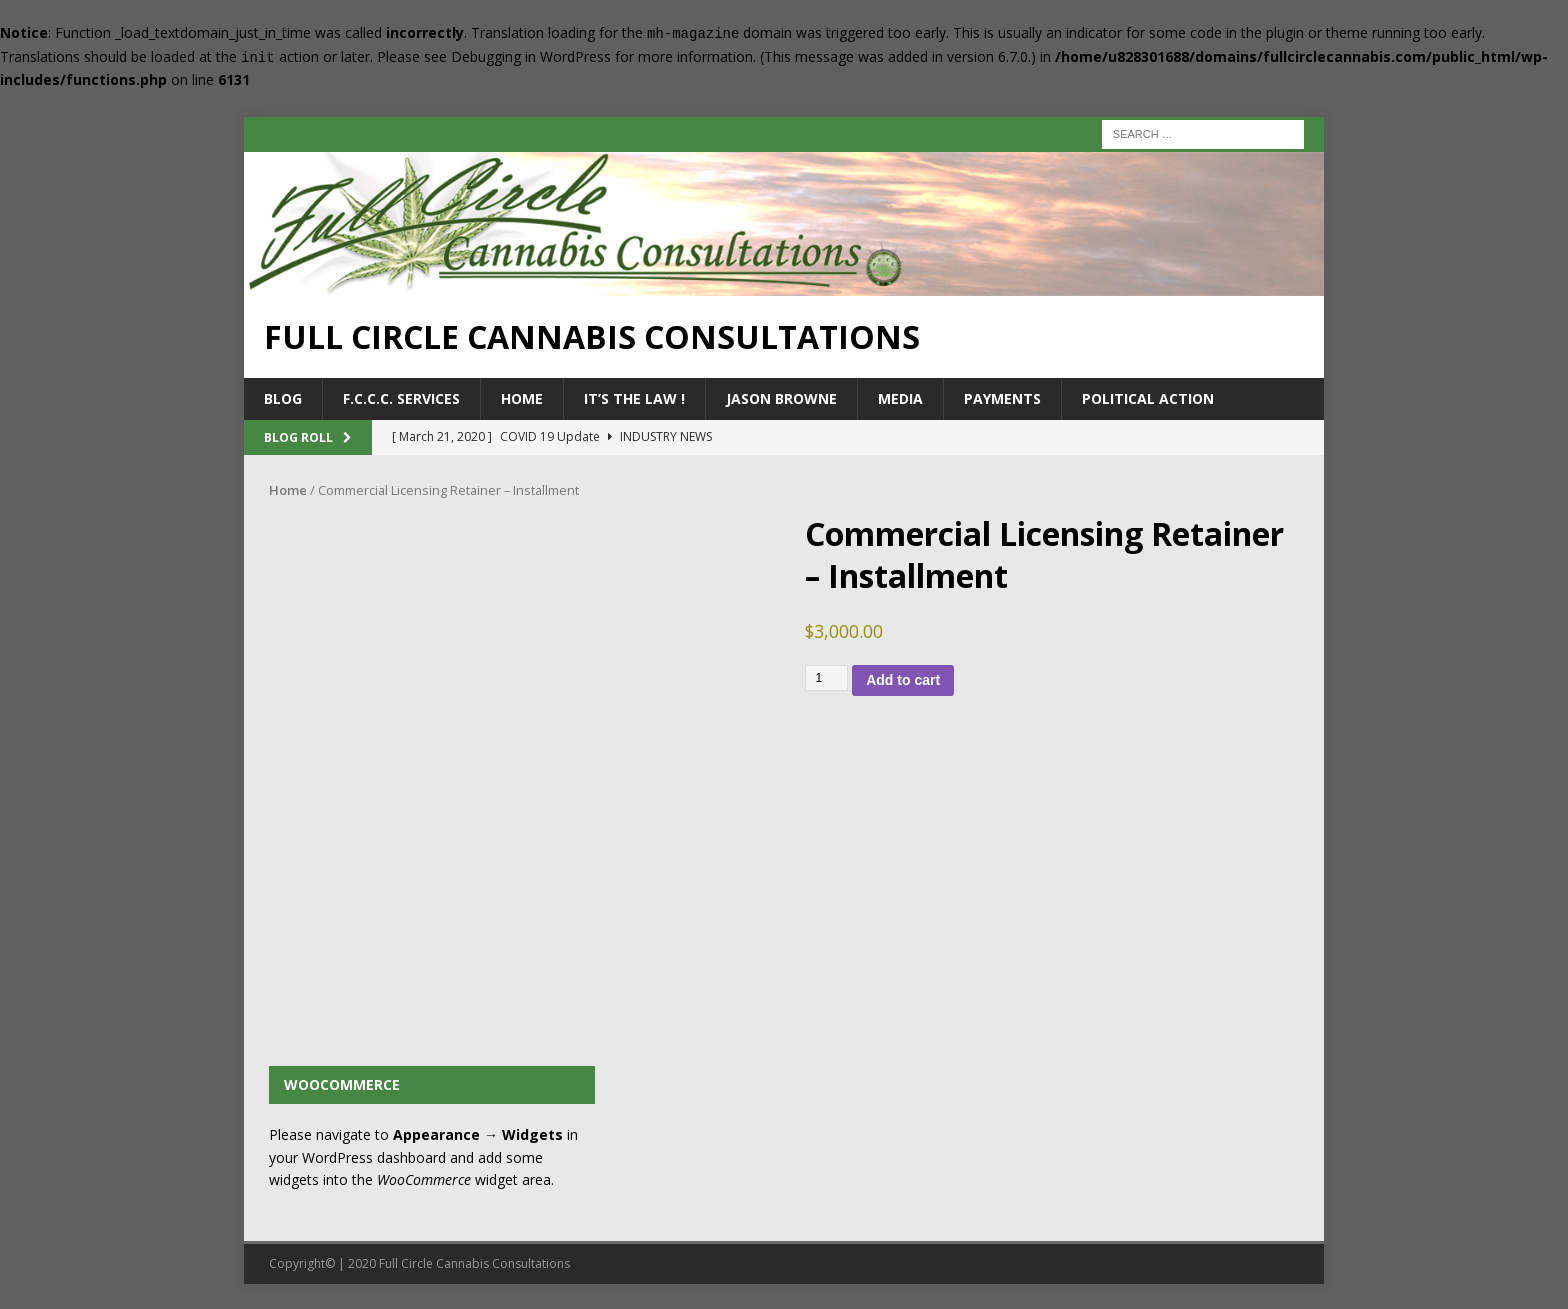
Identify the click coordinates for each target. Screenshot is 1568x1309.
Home (522, 398)
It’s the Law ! (634, 398)
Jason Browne (781, 398)
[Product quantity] (827, 678)
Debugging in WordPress (531, 56)
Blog (283, 398)
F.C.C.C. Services (401, 398)
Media (900, 398)
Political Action (1148, 398)
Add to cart (903, 680)
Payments (1002, 398)
